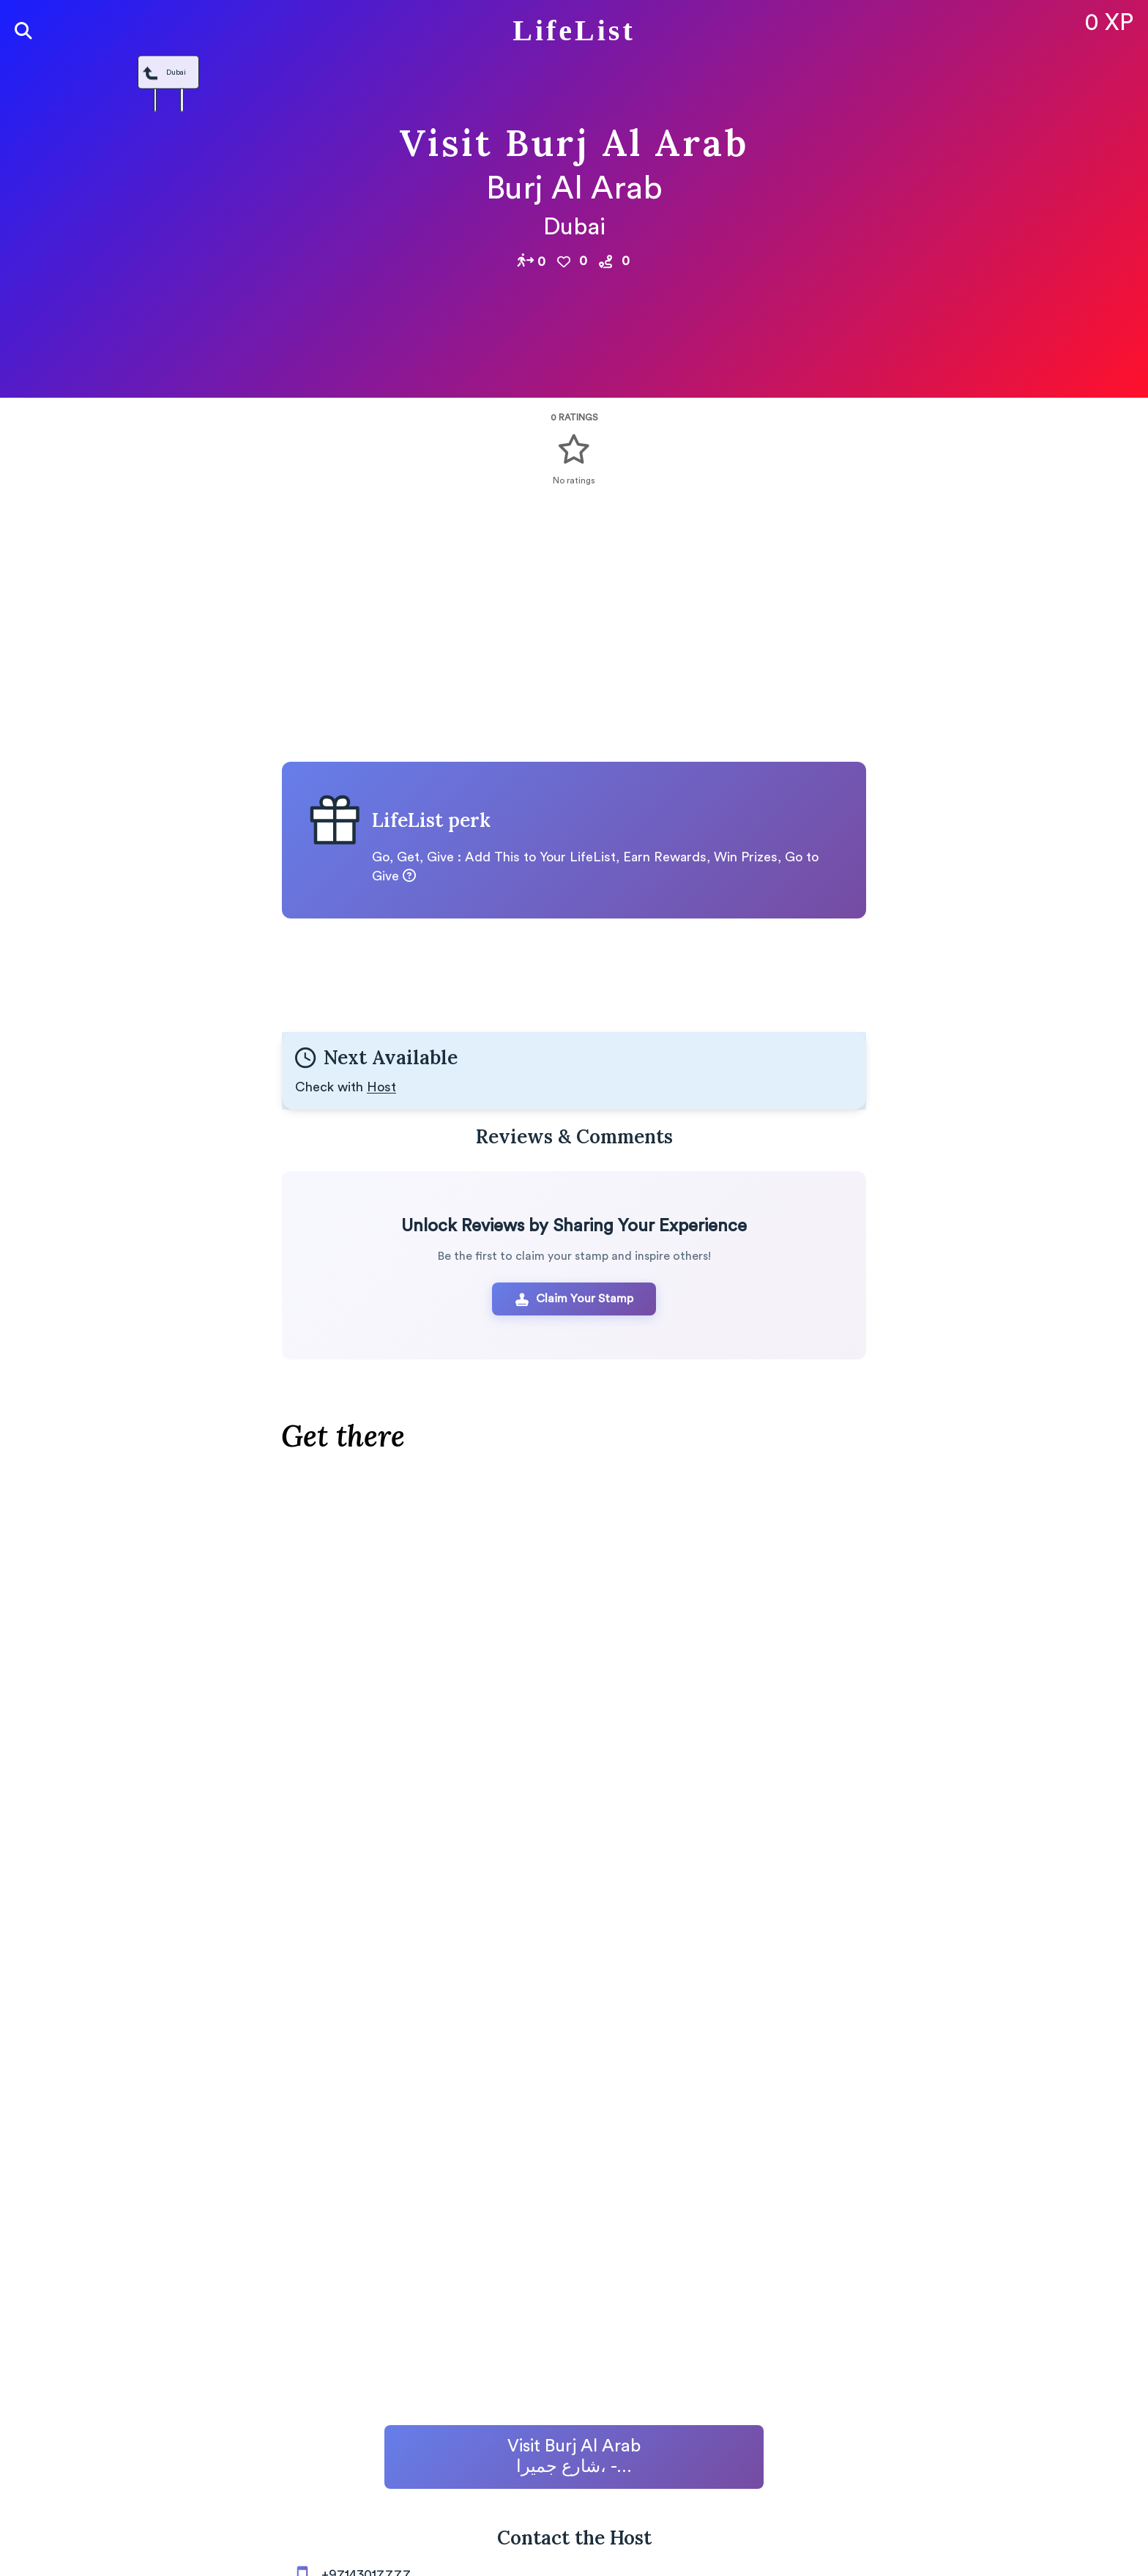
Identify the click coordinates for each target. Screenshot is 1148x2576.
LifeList (574, 30)
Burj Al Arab (574, 188)
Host (381, 1108)
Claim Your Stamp (574, 1319)
